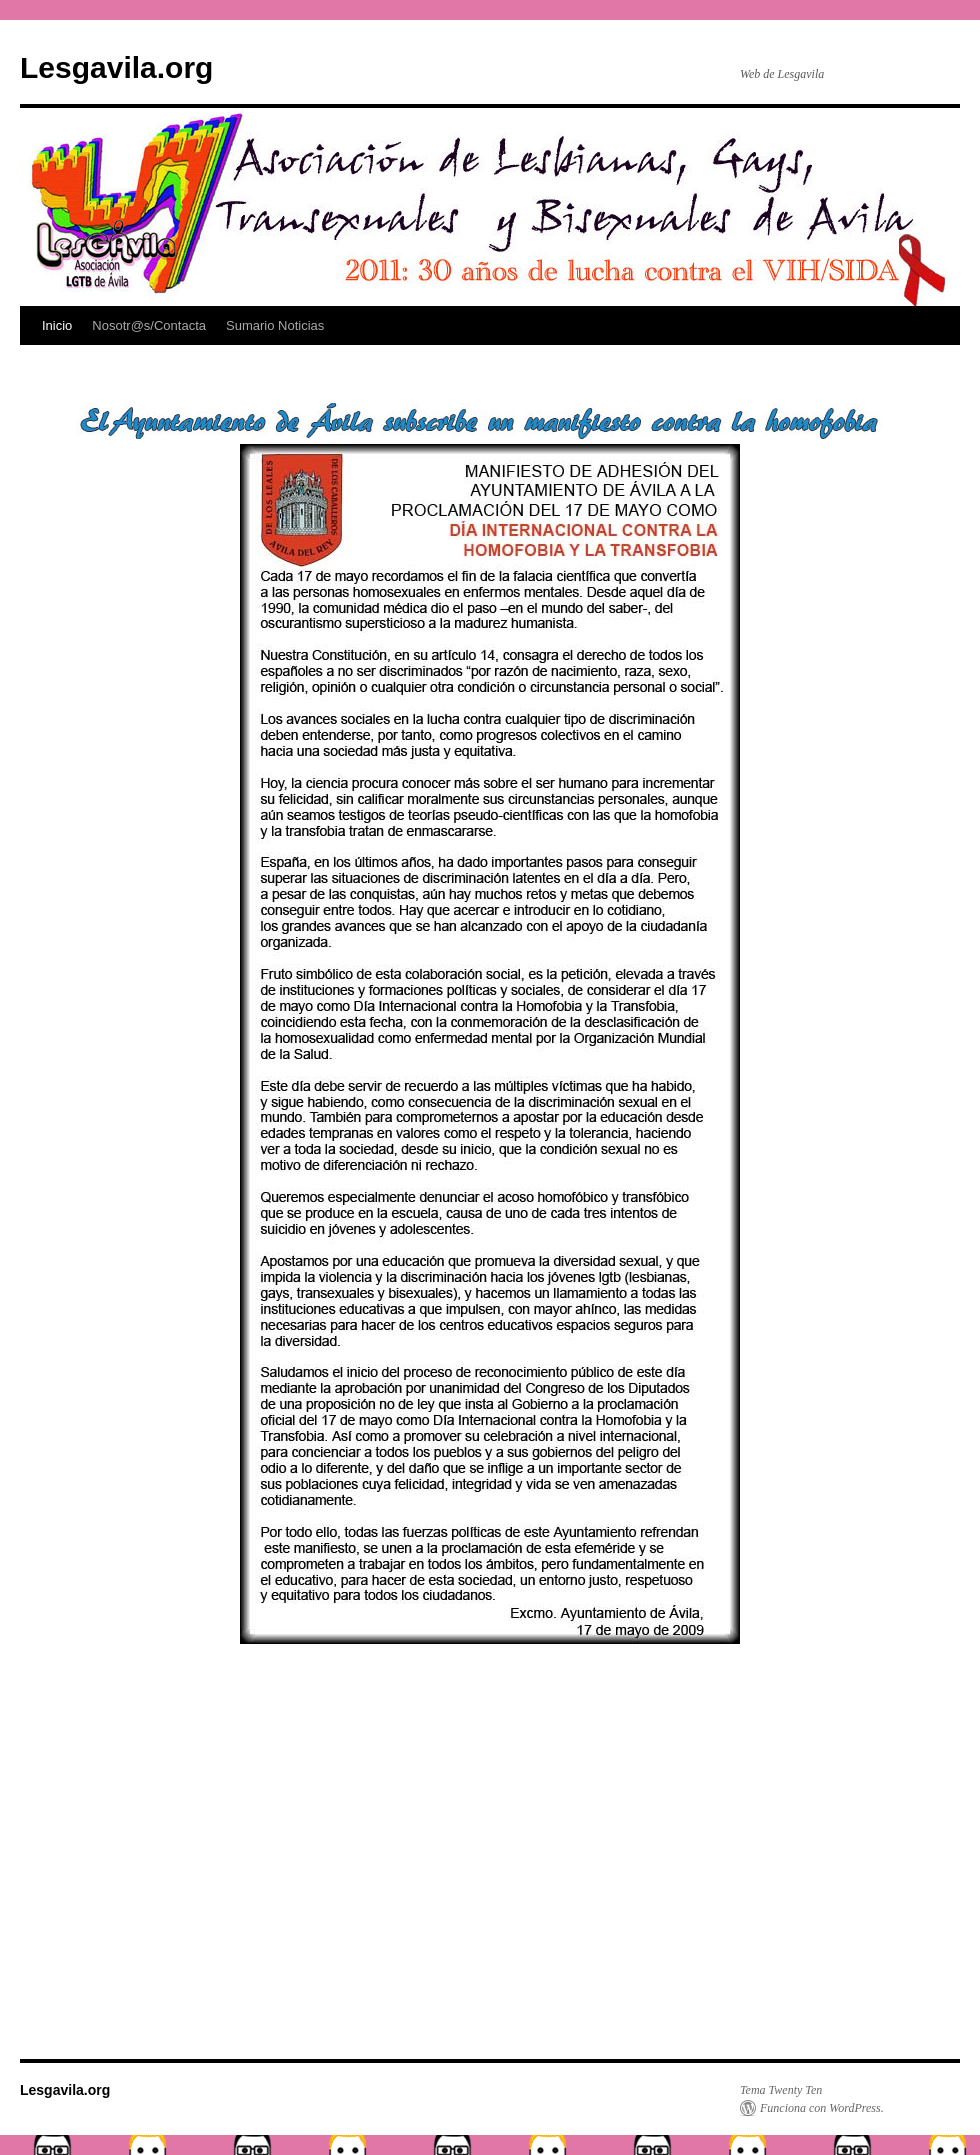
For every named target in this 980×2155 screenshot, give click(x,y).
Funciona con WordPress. (822, 2108)
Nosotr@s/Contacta (149, 325)
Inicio (57, 325)
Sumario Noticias (275, 325)
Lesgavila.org (116, 67)
